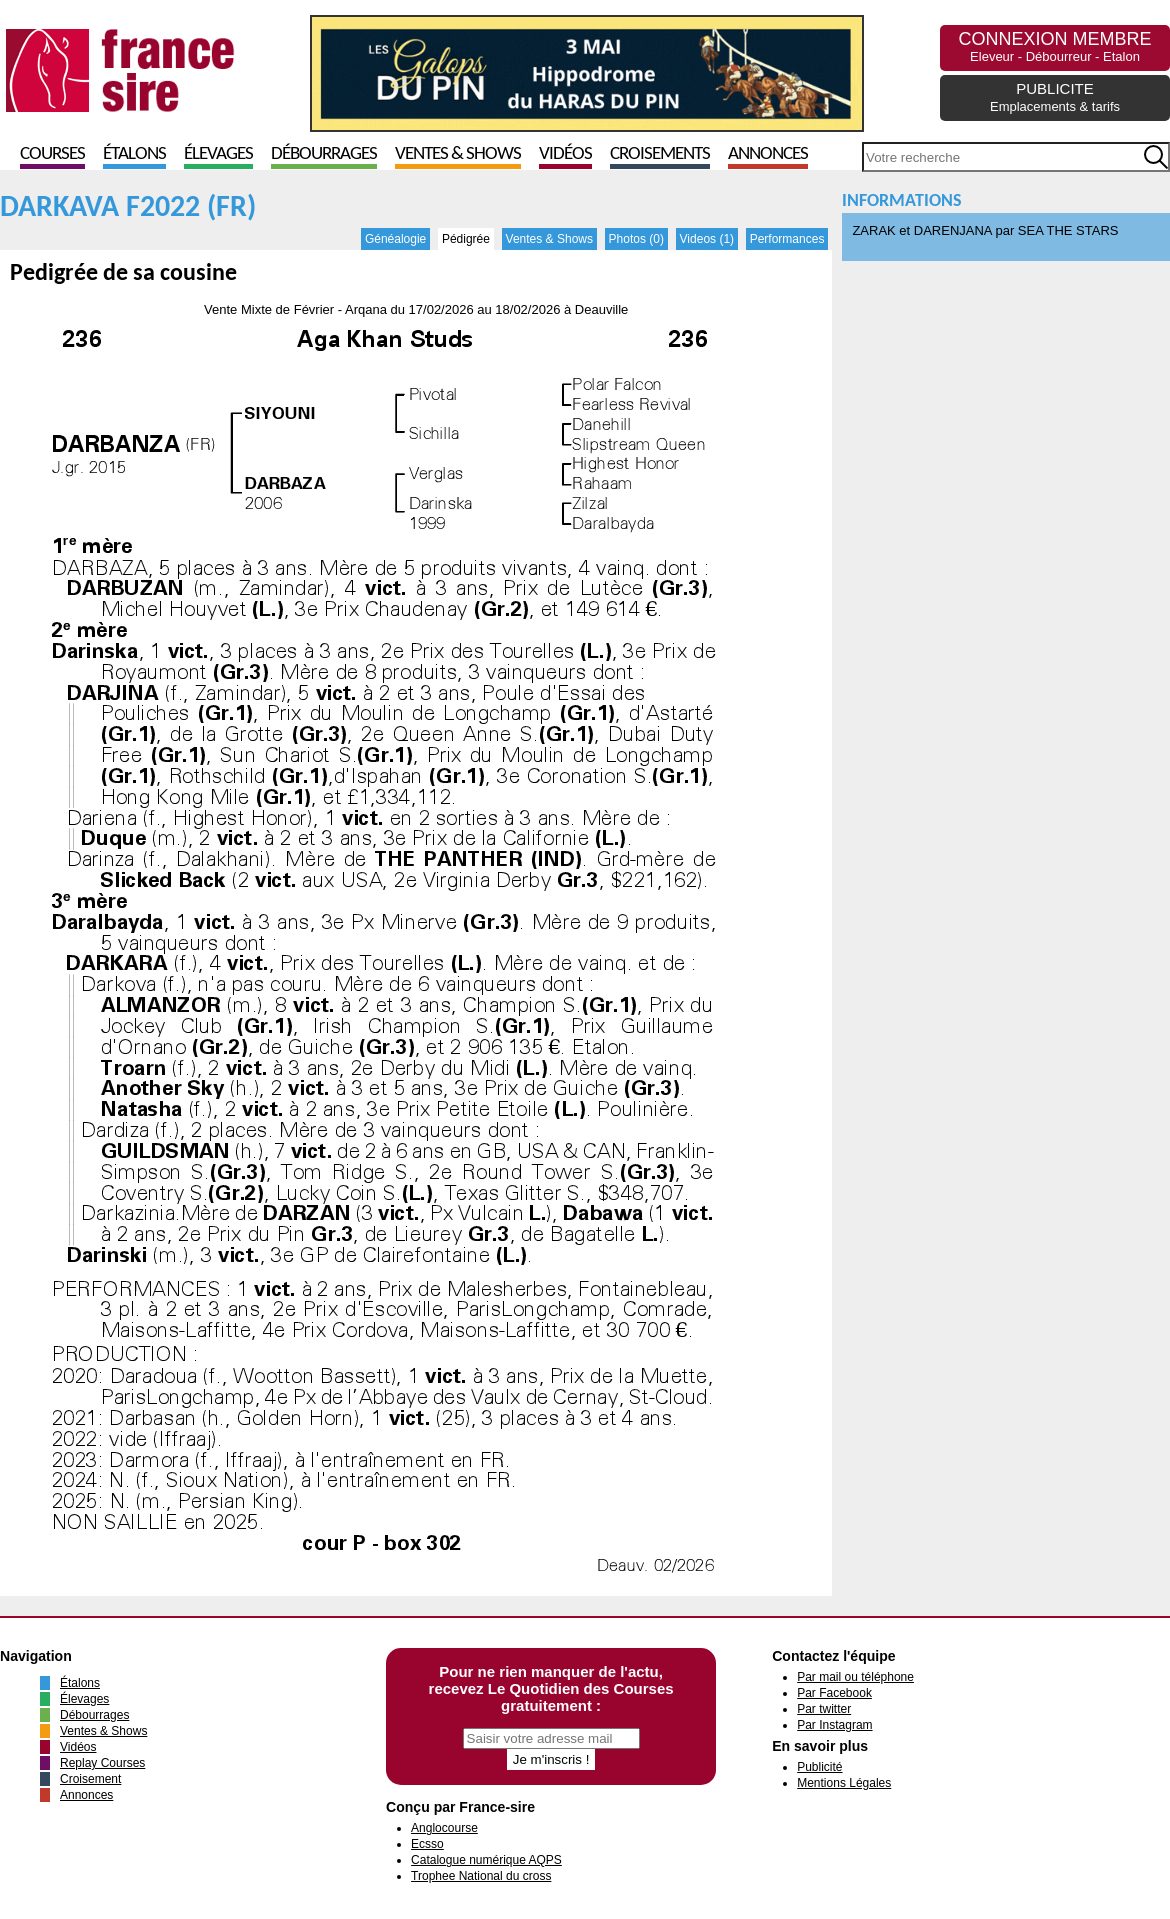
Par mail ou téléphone (855, 1677)
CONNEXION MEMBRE (1054, 46)
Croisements (660, 154)
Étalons (134, 154)
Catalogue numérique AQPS (486, 1860)
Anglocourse (444, 1828)
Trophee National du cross (481, 1876)
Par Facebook (834, 1693)
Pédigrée (466, 239)
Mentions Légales (844, 1783)
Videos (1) (707, 239)
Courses (52, 154)
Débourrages (324, 154)
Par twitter (824, 1709)
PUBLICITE (1055, 97)
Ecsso (427, 1844)
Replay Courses (102, 1763)
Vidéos (565, 154)
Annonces (768, 154)
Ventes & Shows (458, 154)
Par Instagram (834, 1725)
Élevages (218, 154)
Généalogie (395, 239)
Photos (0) (636, 239)
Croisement (90, 1779)
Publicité (819, 1767)
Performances (787, 239)
